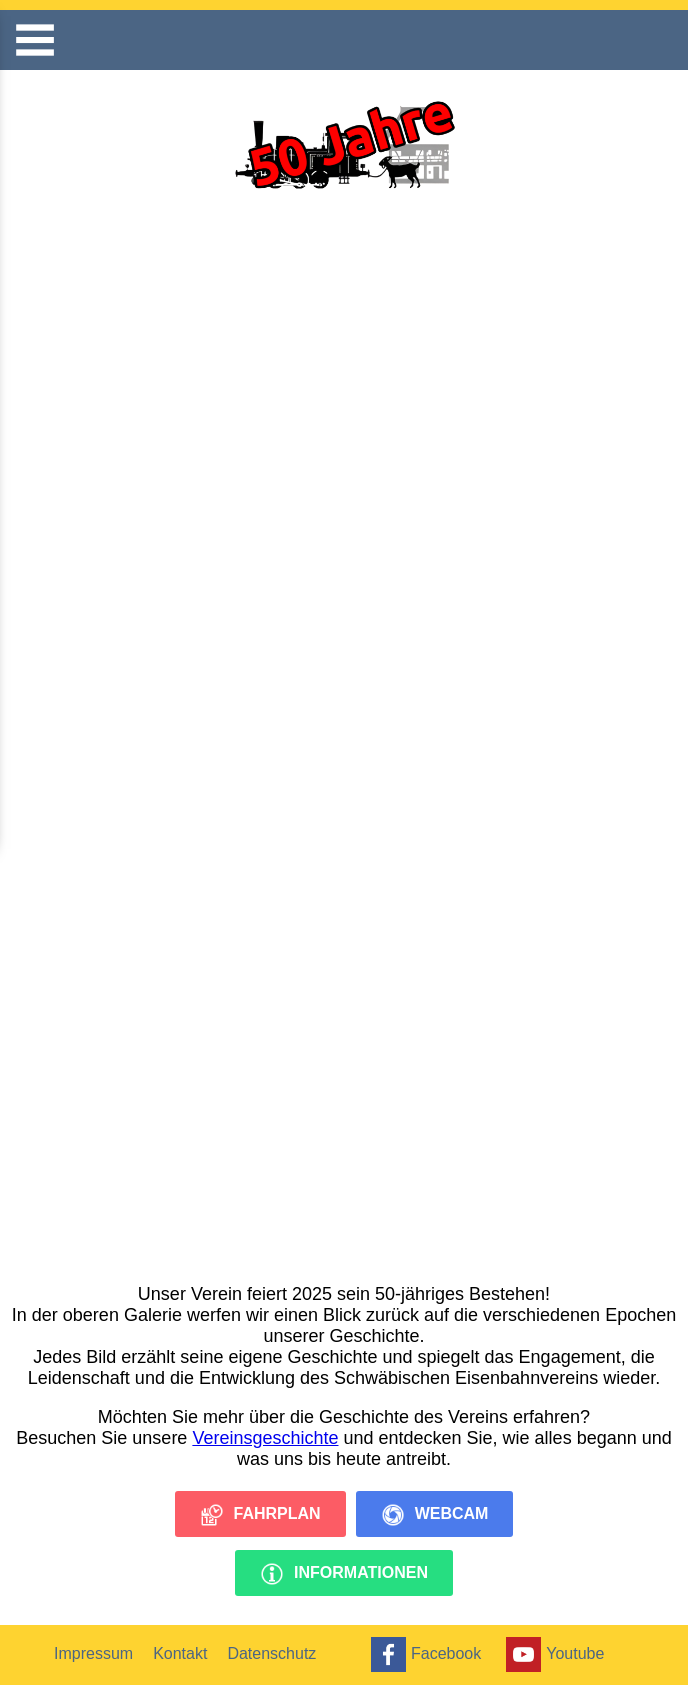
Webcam (435, 1515)
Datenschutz (271, 1653)
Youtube (552, 1654)
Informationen (344, 1574)
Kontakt (180, 1653)
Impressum (93, 1653)
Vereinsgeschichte (265, 1438)
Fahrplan (260, 1515)
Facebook (423, 1654)
